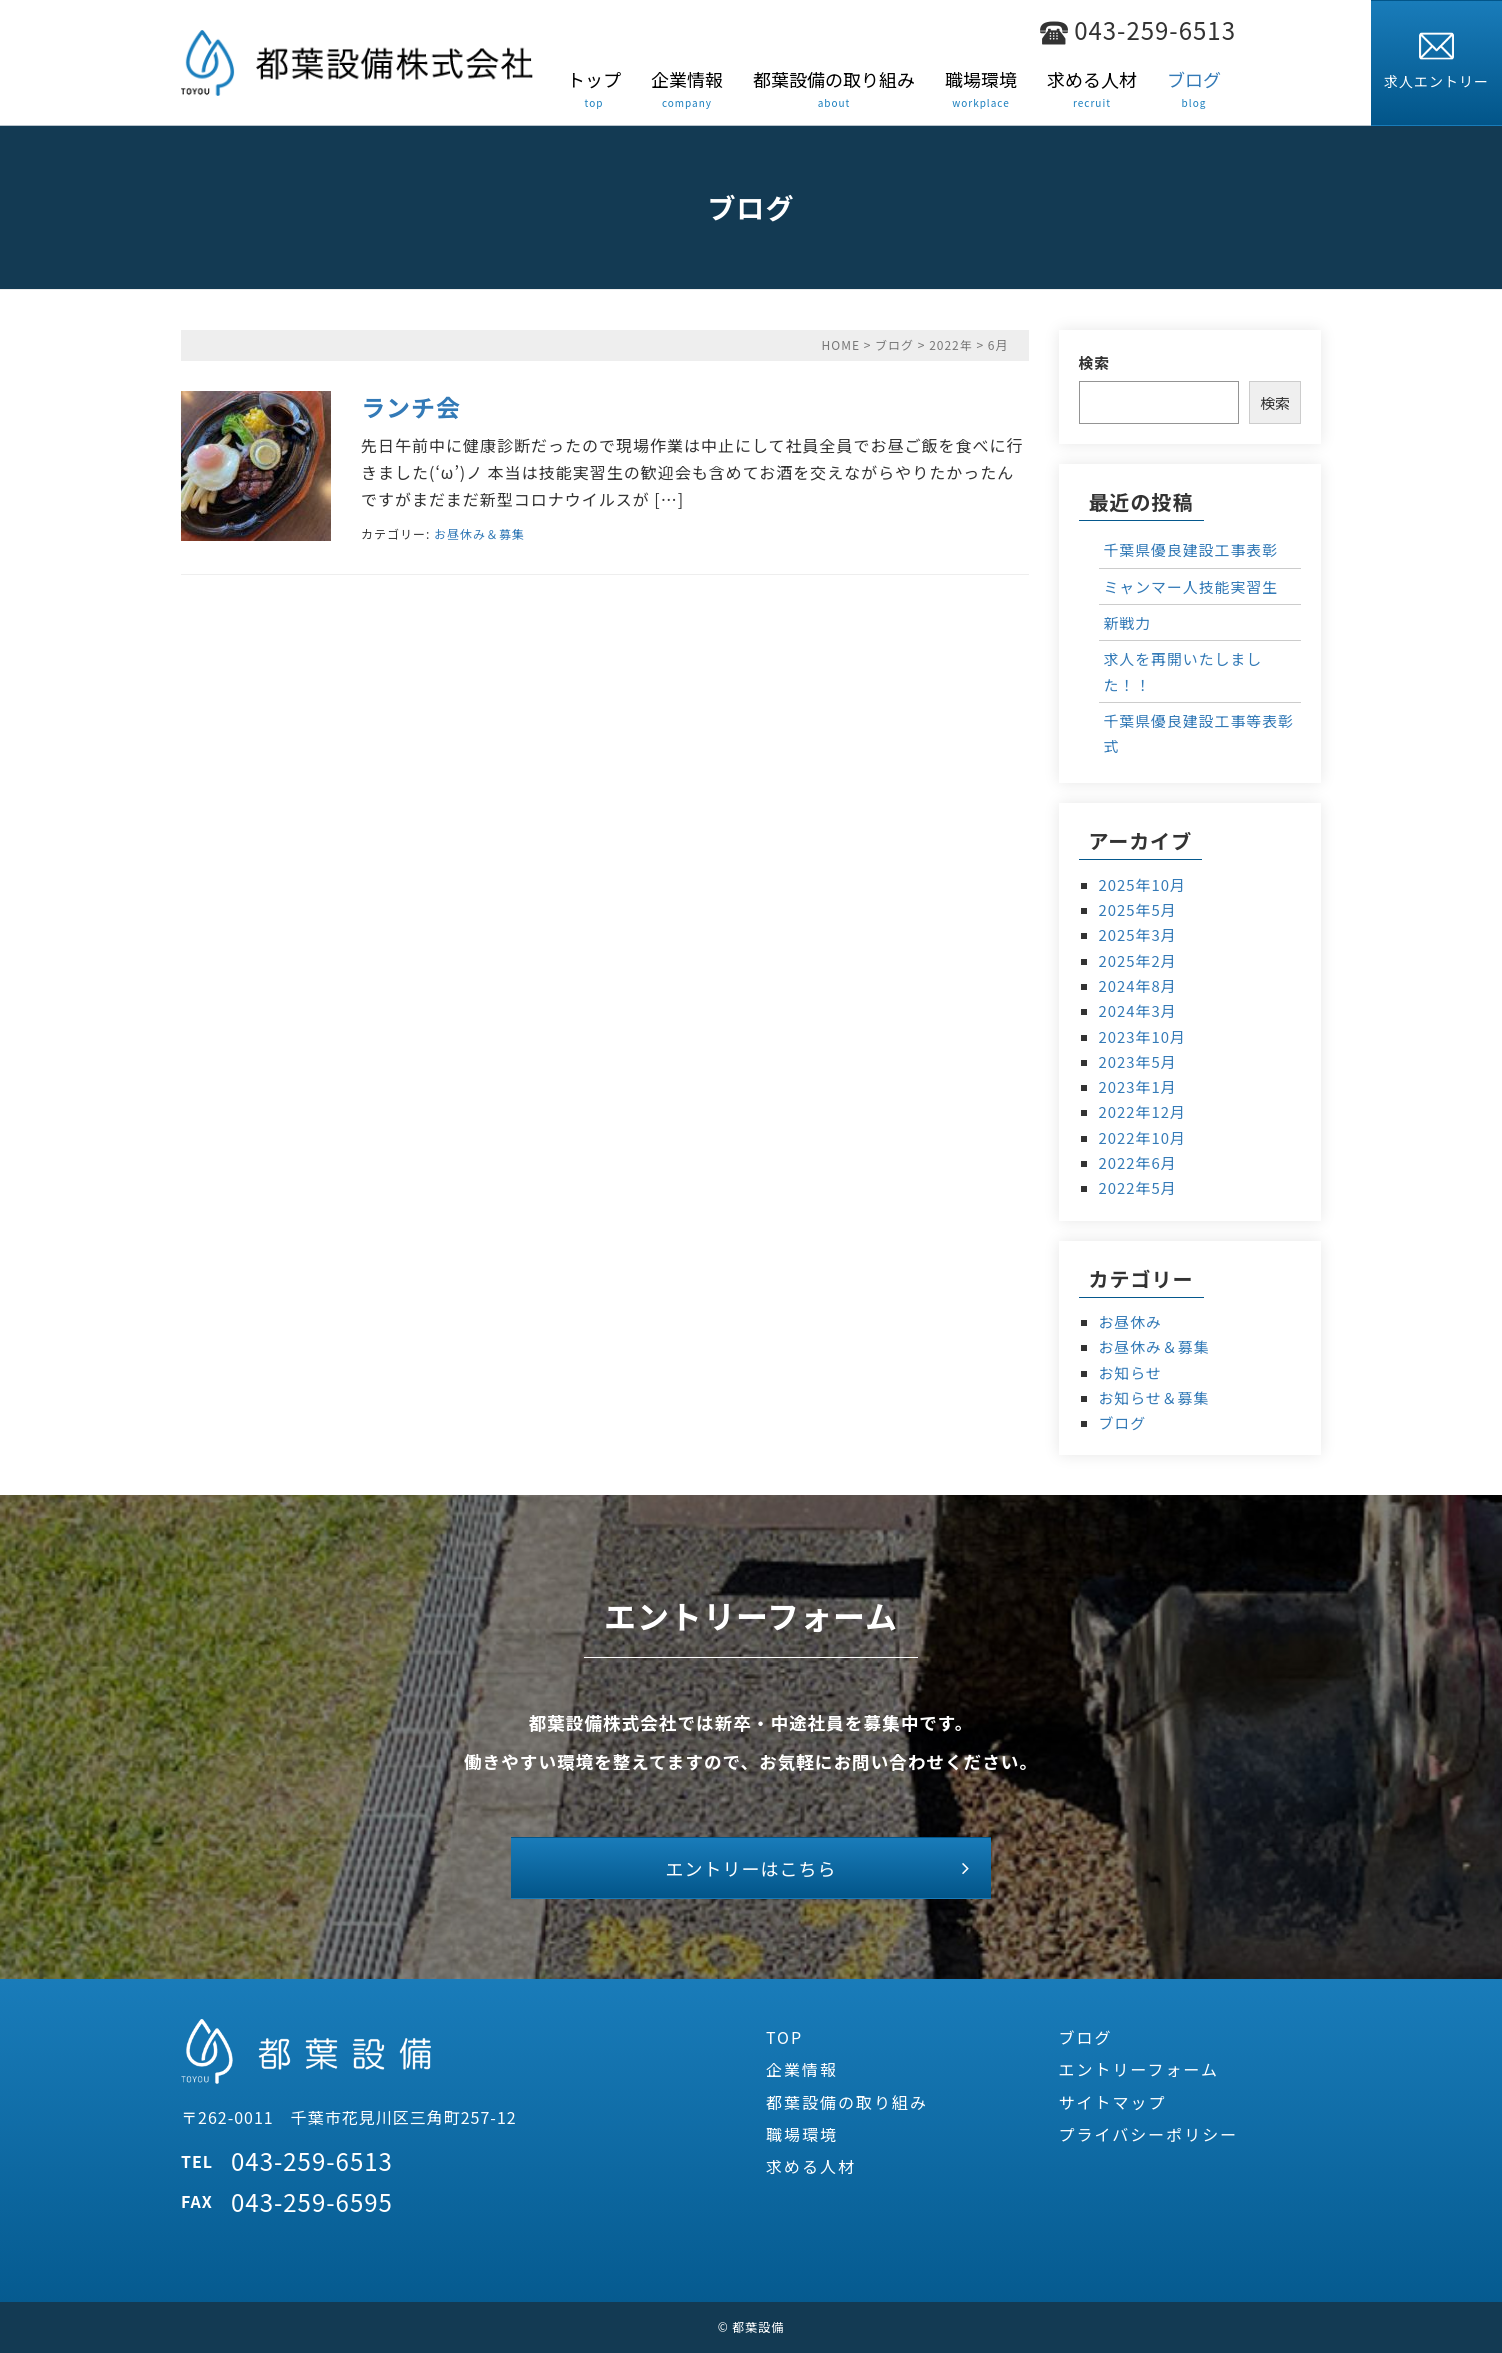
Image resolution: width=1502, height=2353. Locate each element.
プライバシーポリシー (1149, 2134)
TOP (784, 2037)
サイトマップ (1113, 2102)
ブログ (894, 344)
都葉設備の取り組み (847, 2102)
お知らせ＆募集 (1154, 1397)
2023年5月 (1138, 1061)
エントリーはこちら (751, 1868)
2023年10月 (1142, 1036)
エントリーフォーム (1139, 2069)
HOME (841, 344)
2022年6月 (1138, 1162)
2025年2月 (1138, 960)
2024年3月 (1138, 1010)
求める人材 (811, 2166)
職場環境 (802, 2134)
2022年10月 (1142, 1137)
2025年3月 (1138, 934)
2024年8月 (1138, 985)
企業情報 (802, 2069)
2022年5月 (1138, 1187)
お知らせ (1130, 1372)
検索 (1095, 362)
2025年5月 (1138, 909)
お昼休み (1131, 1321)
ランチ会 (411, 406)
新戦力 (1128, 622)
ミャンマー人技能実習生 (1191, 586)
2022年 (951, 344)
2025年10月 (1142, 884)
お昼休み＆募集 (479, 533)
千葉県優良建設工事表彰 (1191, 549)
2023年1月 (1138, 1086)
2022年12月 (1142, 1111)
